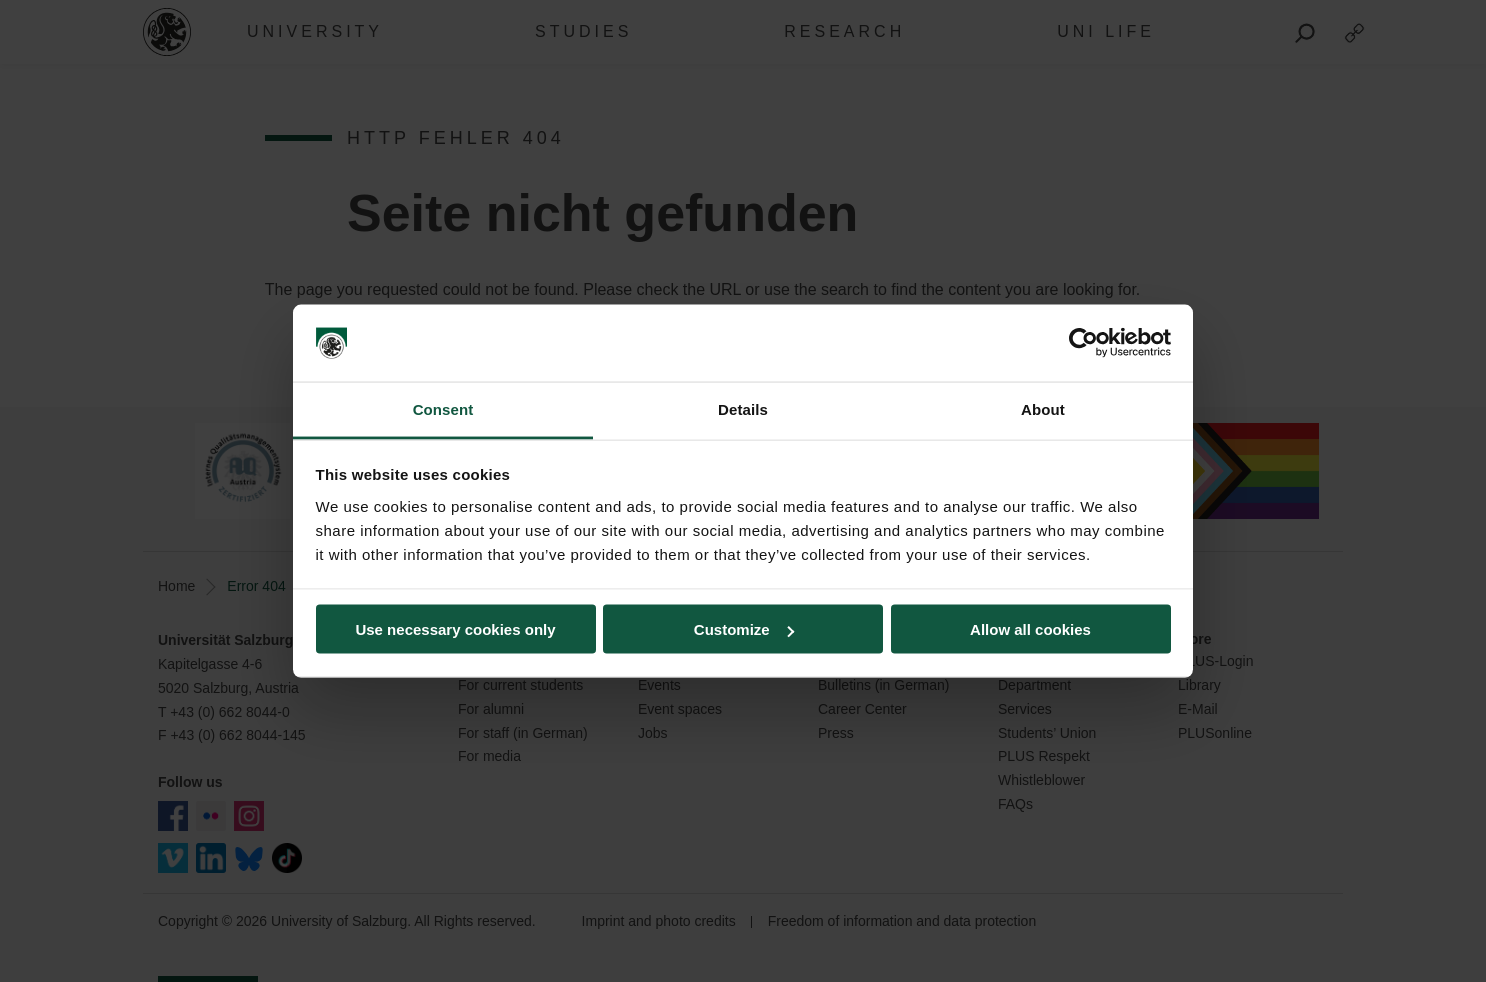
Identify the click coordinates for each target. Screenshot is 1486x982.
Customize (744, 629)
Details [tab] (743, 408)
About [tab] (1043, 408)
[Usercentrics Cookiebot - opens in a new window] (1083, 343)
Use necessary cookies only (455, 629)
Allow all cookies (1030, 629)
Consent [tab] (443, 408)
